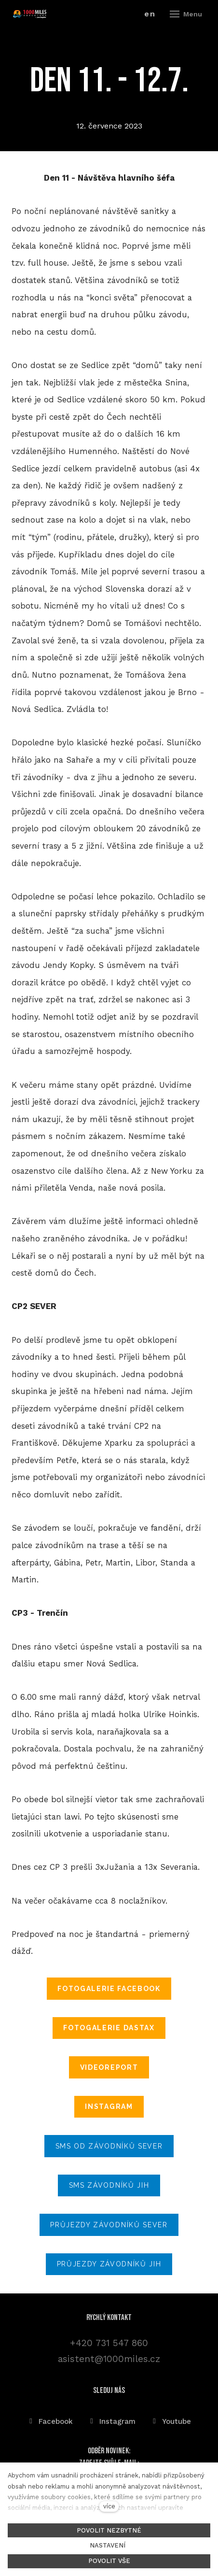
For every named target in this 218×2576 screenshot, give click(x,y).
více (109, 2506)
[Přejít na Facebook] (50, 2420)
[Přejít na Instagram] (112, 2420)
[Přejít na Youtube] (171, 2420)
